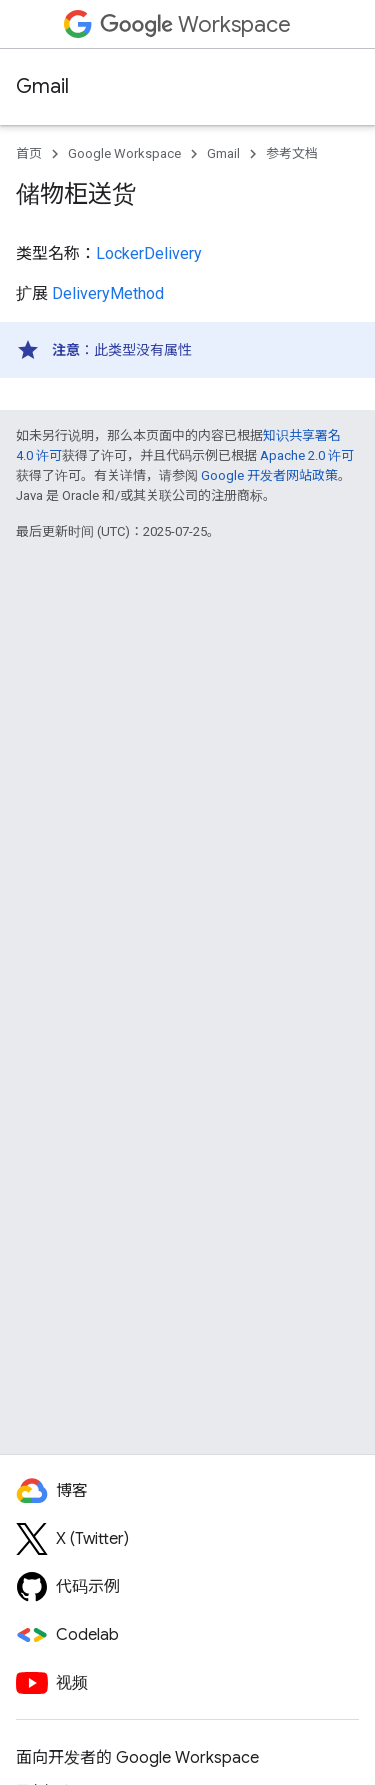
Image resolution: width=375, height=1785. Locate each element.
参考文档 (292, 153)
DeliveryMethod (108, 293)
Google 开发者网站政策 (269, 475)
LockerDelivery (149, 253)
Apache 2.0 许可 (307, 455)
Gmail (42, 86)
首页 (29, 153)
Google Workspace (124, 153)
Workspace (195, 24)
